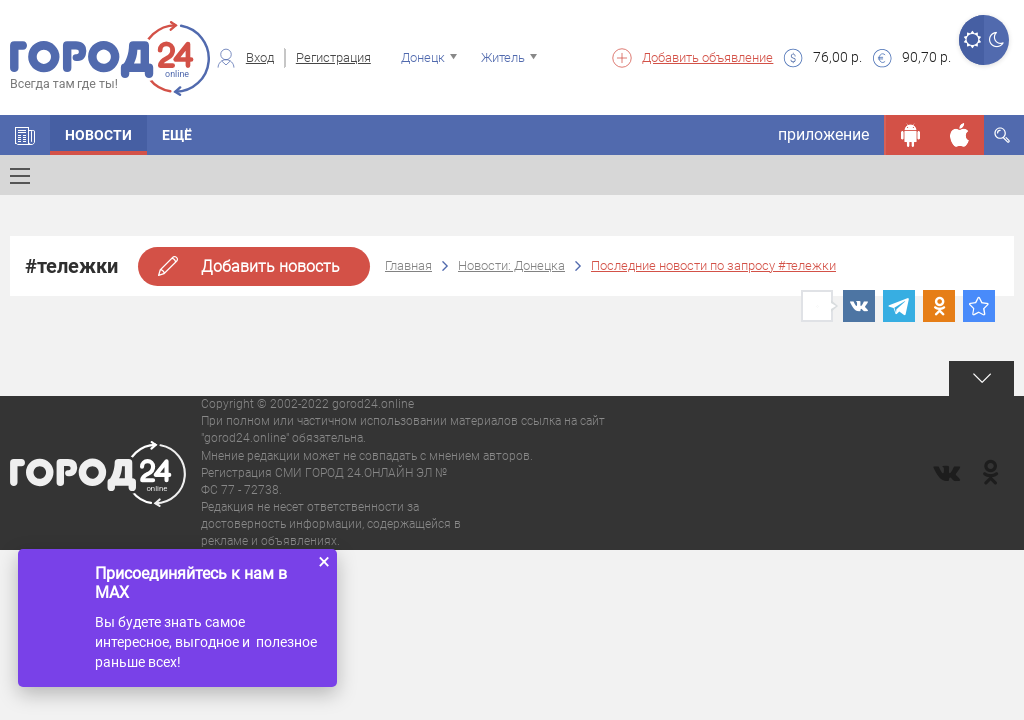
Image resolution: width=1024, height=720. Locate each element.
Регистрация (333, 57)
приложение (823, 134)
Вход (260, 57)
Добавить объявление (707, 57)
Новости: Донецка (511, 265)
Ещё (177, 135)
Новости (98, 135)
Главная (408, 265)
